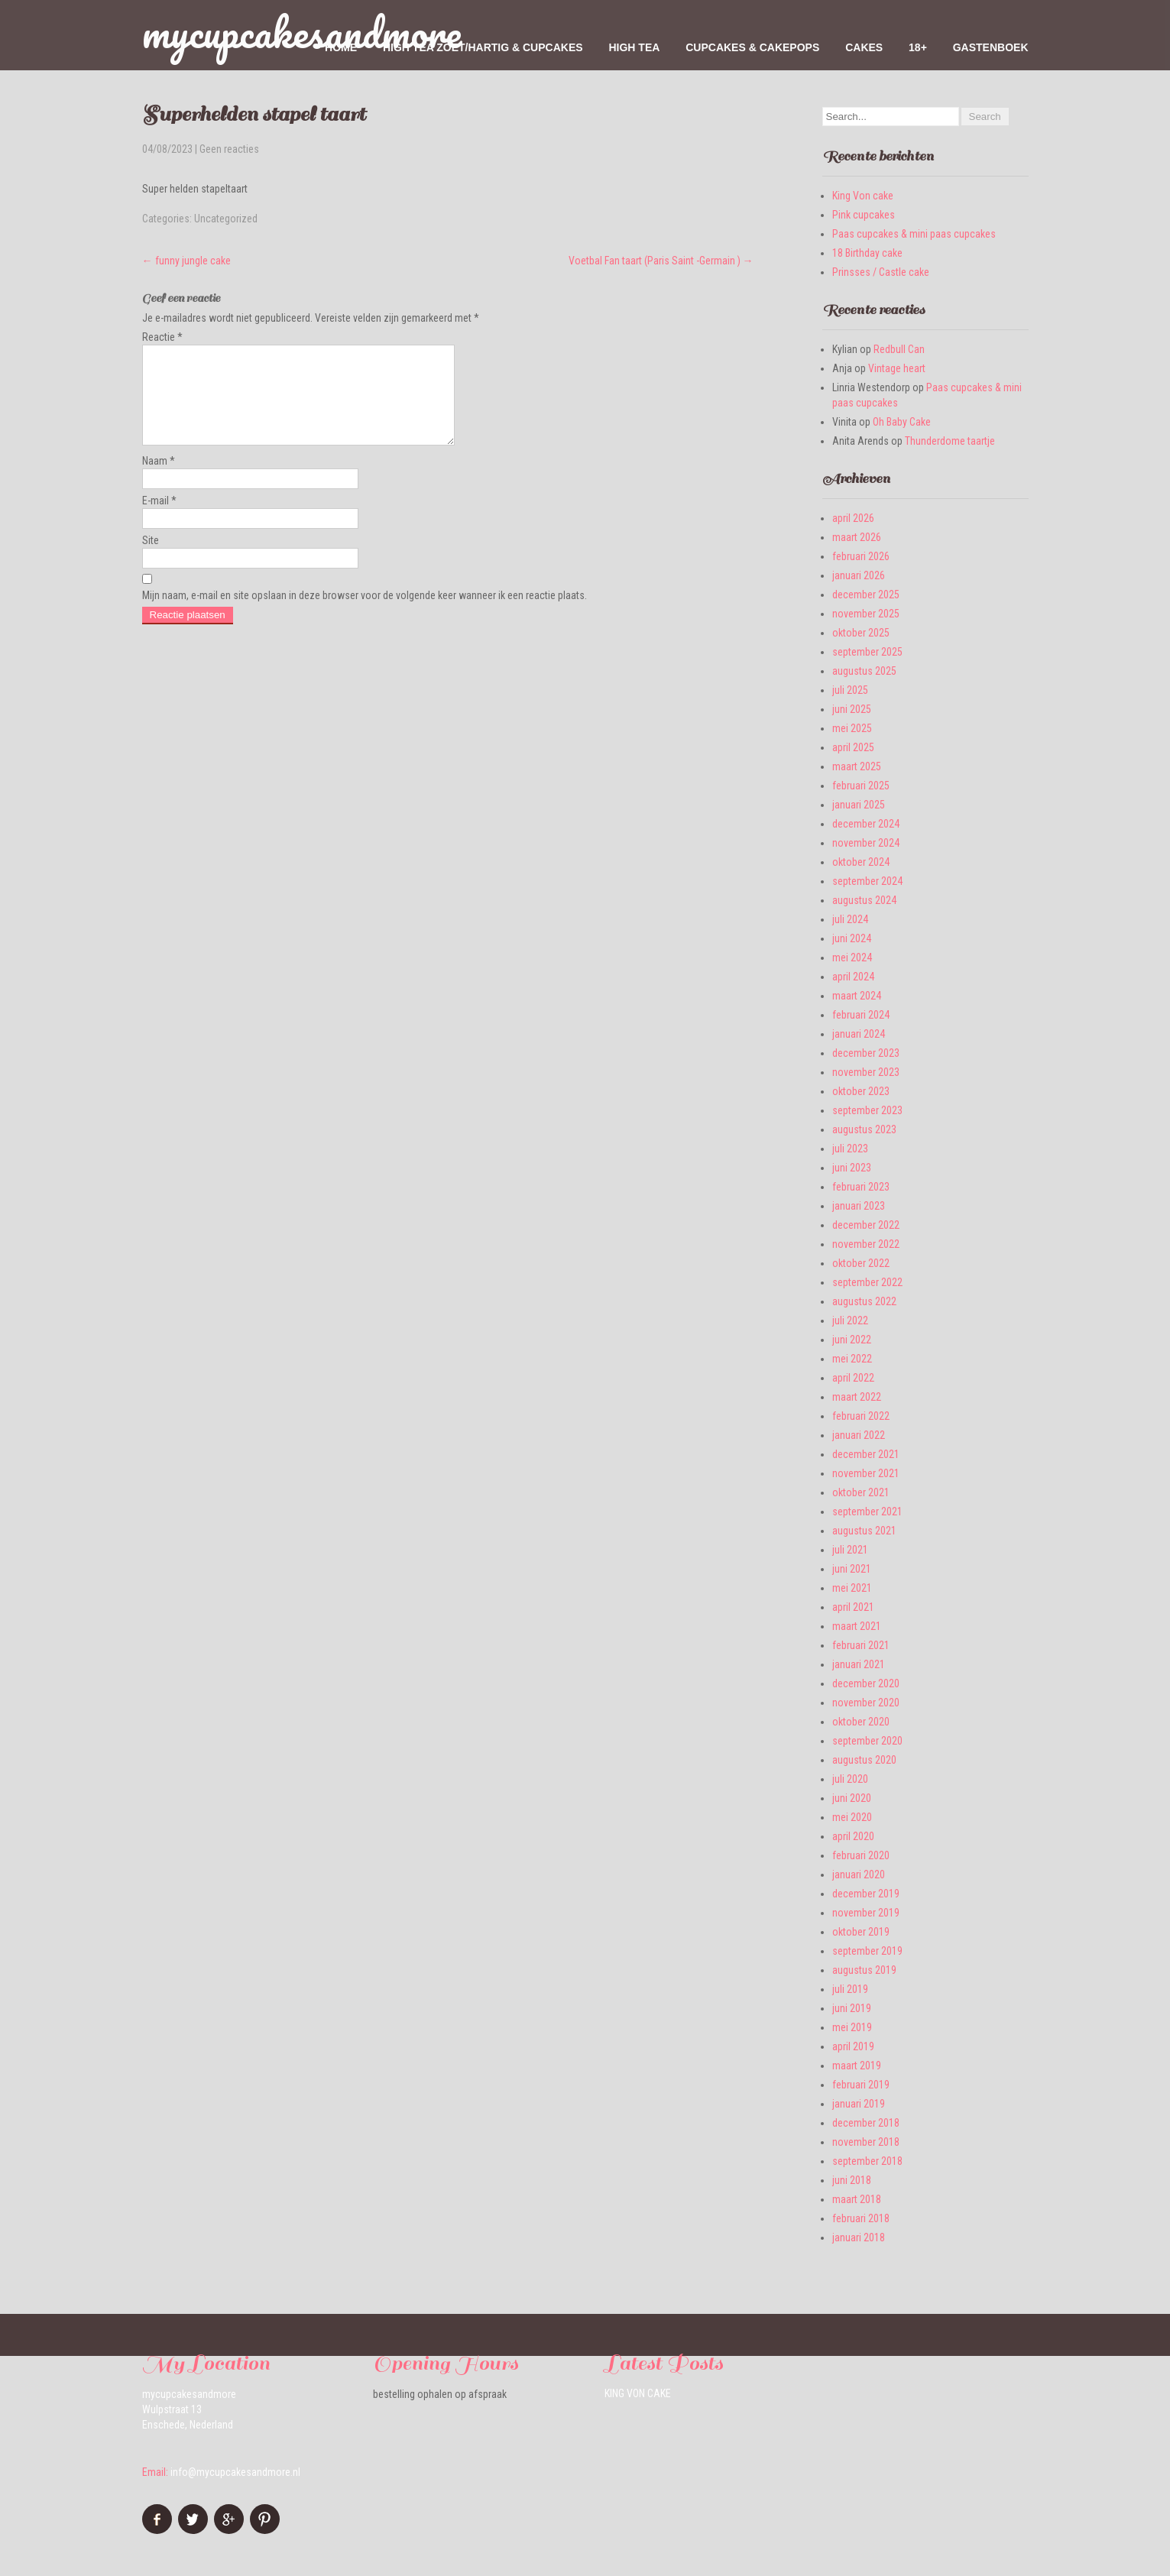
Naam (158, 479)
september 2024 (867, 881)
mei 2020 (852, 1817)
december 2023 (865, 1053)
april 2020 (853, 1836)
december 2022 (865, 1225)
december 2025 (865, 594)
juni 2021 (851, 1569)
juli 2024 (850, 919)
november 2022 (865, 1244)
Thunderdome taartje (950, 441)
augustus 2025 (864, 671)
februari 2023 (861, 1187)
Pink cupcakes (863, 215)
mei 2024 (852, 957)
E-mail (159, 519)
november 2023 (865, 1072)
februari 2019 (861, 2085)
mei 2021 (852, 1588)
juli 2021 (850, 1550)
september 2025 (867, 652)
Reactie (162, 337)
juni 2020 (851, 1798)
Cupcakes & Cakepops (752, 47)
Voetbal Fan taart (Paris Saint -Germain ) (661, 260)
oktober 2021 (861, 1492)
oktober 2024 (861, 862)
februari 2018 (861, 2218)
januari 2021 (858, 1664)
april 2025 (853, 747)
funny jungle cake (186, 260)
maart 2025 (856, 766)
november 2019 (865, 1913)
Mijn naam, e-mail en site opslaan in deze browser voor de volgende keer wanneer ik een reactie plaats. (364, 614)
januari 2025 (858, 805)
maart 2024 (856, 996)
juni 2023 (851, 1168)
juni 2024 (851, 938)
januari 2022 (858, 1435)
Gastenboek (991, 47)
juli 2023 (850, 1148)
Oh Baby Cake (902, 422)
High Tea (634, 47)
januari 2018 (858, 2237)
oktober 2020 (861, 1722)
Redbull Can (899, 349)
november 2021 (865, 1473)
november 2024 (865, 843)
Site (150, 558)
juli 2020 (850, 1779)
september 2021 (867, 1511)
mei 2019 (852, 2027)
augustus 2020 (864, 1760)
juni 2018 (851, 2180)
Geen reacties (229, 149)
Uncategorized (226, 218)
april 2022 (853, 1378)
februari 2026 (861, 556)
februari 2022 (861, 1416)
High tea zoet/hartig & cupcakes (483, 47)
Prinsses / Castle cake (880, 272)
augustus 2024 (864, 900)
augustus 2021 (864, 1531)
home (341, 47)
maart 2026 (856, 537)
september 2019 (867, 1951)
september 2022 (867, 1282)
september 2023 (867, 1110)
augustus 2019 (864, 1970)
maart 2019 (856, 2065)
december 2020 (865, 1683)
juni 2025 (851, 709)
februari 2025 (861, 785)
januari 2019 (858, 2104)
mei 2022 (852, 1359)
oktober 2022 (861, 1263)
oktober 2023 (861, 1091)
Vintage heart (896, 368)
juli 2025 (850, 690)
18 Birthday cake (867, 253)
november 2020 (865, 1702)
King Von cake (862, 196)
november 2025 (865, 614)
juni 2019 (851, 2008)
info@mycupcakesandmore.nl (235, 2472)
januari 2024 (858, 1034)
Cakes (864, 47)
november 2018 (865, 2142)
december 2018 (865, 2123)
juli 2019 (850, 1989)
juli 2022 (850, 1320)
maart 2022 (856, 1397)
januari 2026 (858, 575)
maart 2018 (856, 2199)
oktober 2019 (861, 1932)
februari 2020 (861, 1855)
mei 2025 (852, 728)
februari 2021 (861, 1645)
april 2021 (853, 1607)
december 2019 (865, 1893)
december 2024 (865, 824)
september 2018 (867, 2161)
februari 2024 (861, 1015)
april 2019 (853, 2046)
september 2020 (867, 1741)
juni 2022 (851, 1339)
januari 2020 (858, 1874)
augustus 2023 (864, 1129)
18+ (918, 47)
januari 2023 (858, 1206)
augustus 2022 (864, 1301)
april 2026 (853, 518)
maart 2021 (856, 1626)
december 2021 (865, 1454)
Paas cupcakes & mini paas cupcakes (914, 234)
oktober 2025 (861, 633)
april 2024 (853, 976)
